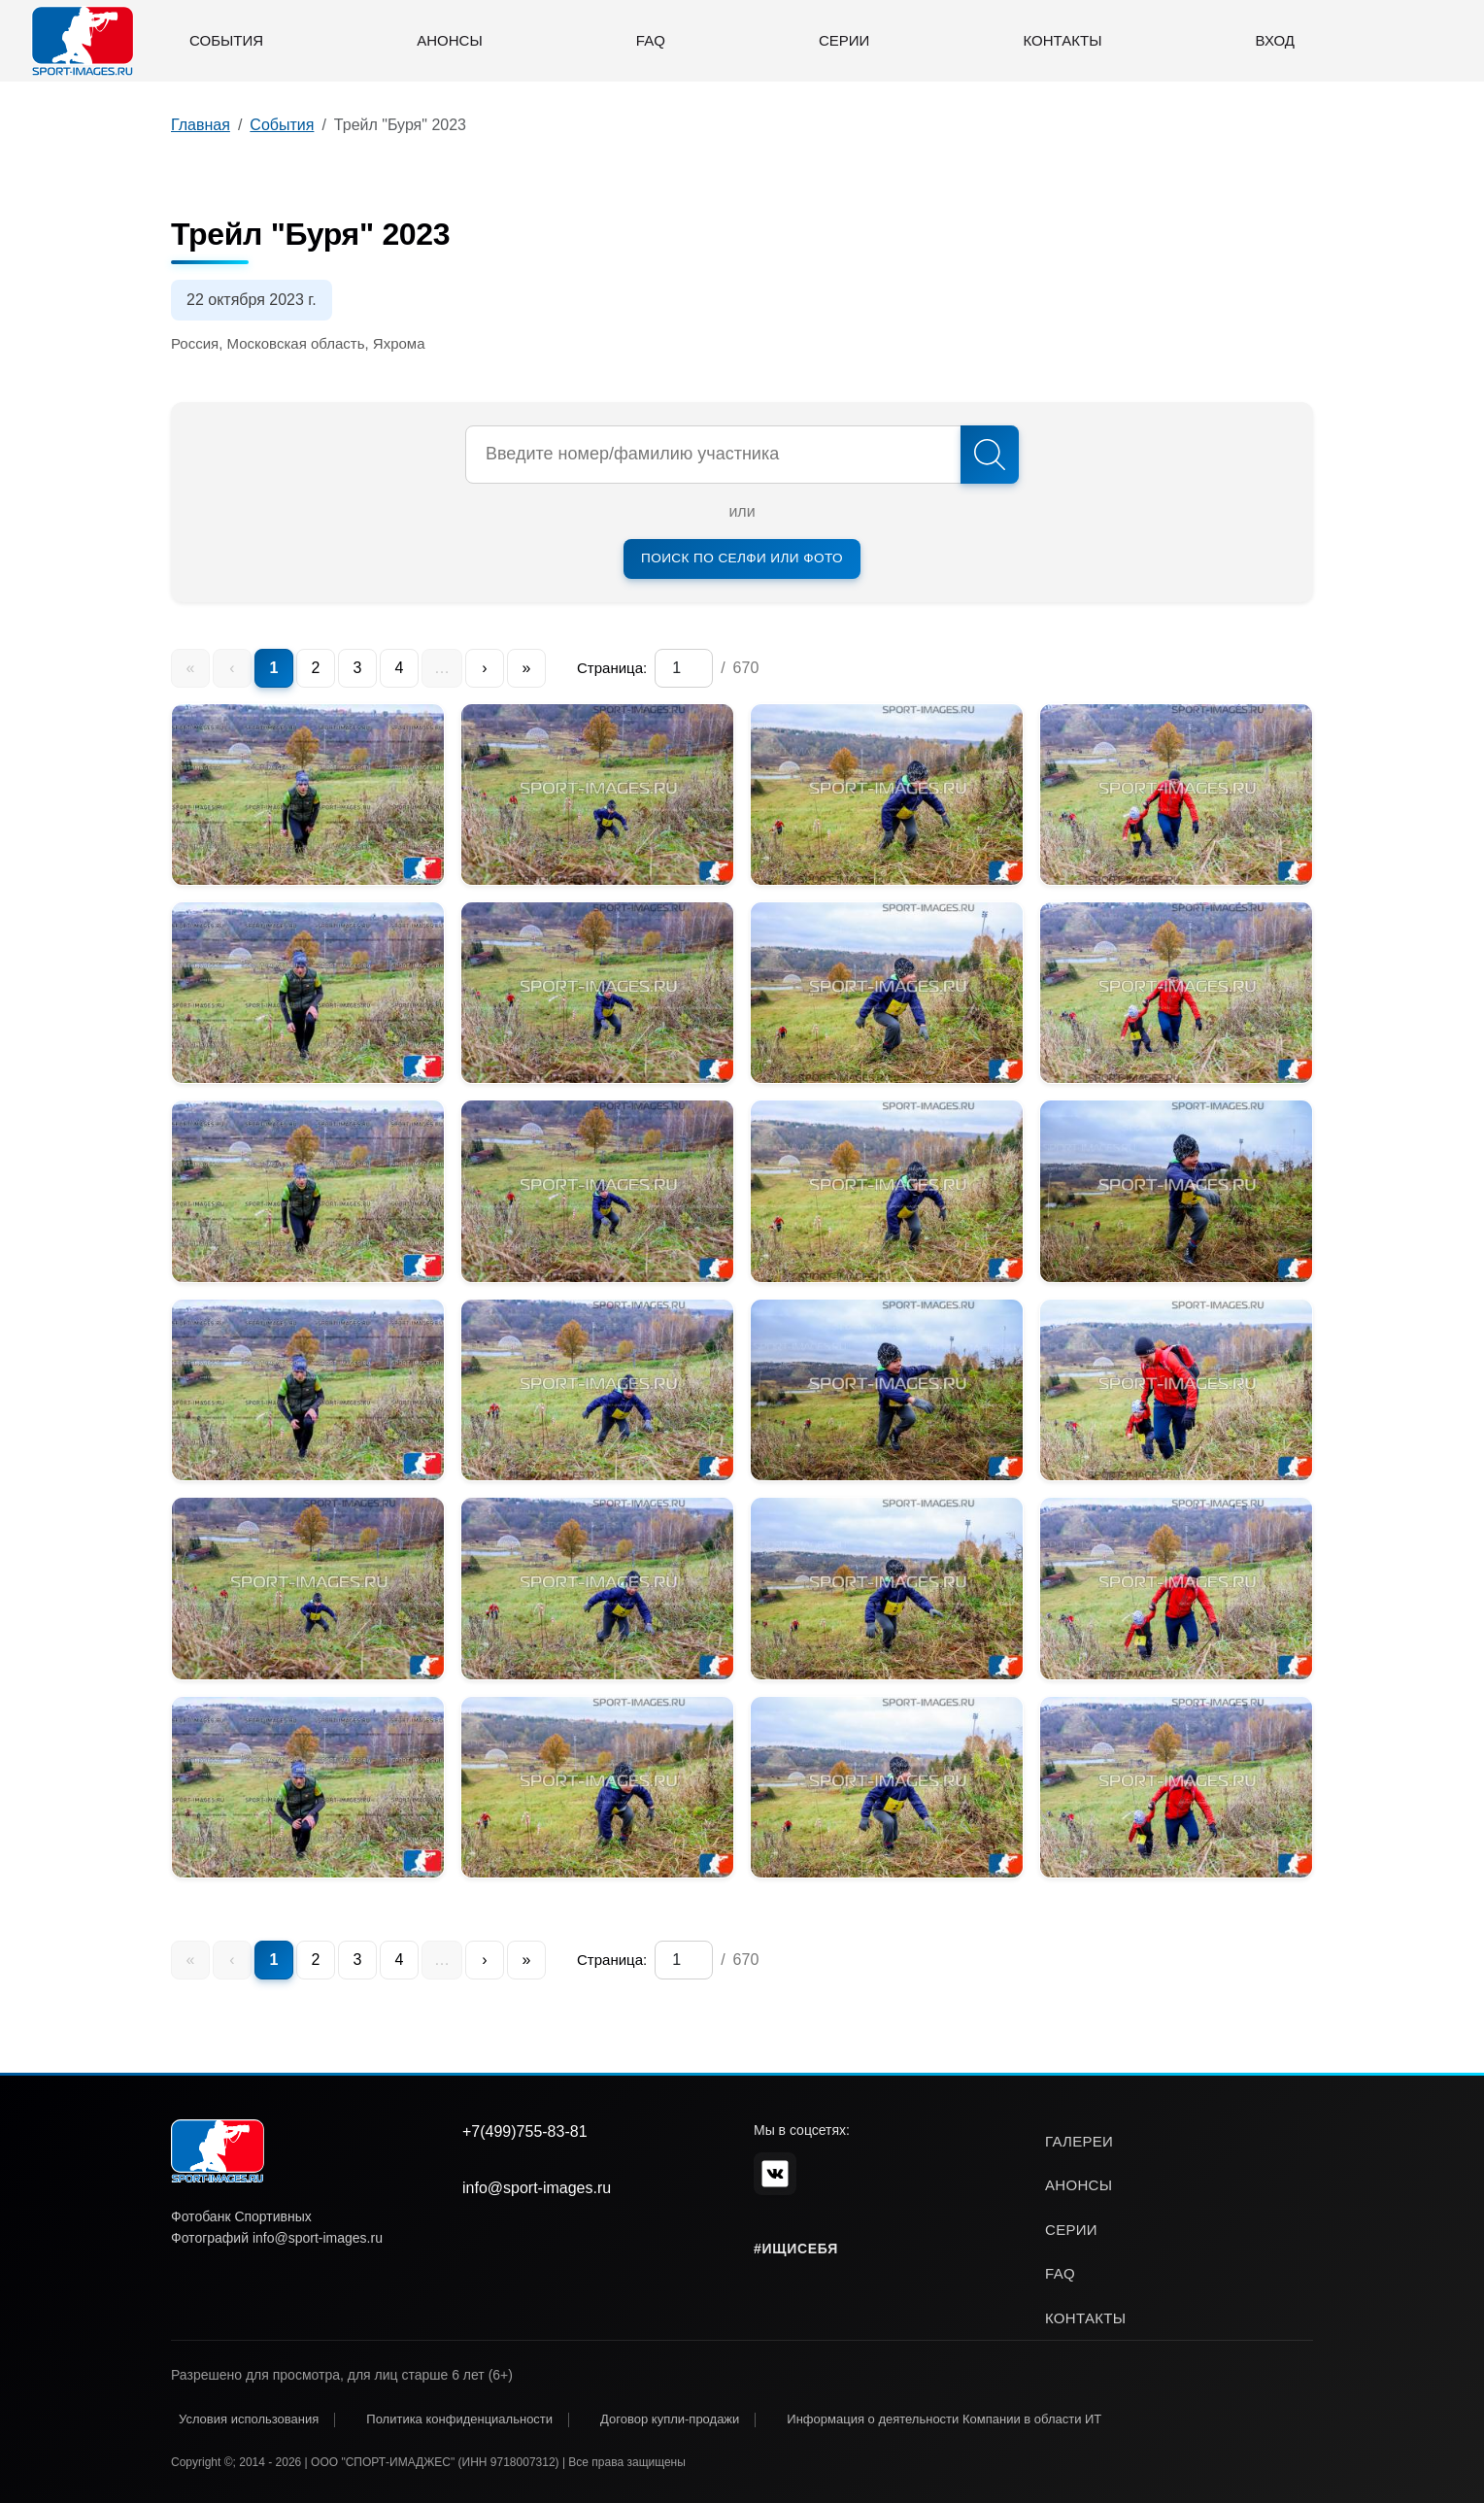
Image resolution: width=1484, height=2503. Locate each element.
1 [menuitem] (274, 668)
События (226, 40)
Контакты (1063, 40)
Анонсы (449, 40)
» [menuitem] (527, 668)
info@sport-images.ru (536, 2188)
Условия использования (249, 2419)
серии (1071, 2229)
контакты (1085, 2318)
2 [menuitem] (316, 668)
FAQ (650, 40)
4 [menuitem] (399, 668)
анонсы (1078, 2185)
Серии (844, 40)
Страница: (612, 668)
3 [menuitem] (358, 668)
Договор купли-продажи (669, 2419)
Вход (1275, 40)
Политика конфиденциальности (459, 2419)
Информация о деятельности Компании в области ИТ (944, 2419)
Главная (200, 125)
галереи (1079, 2141)
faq (1060, 2273)
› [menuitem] (484, 668)
